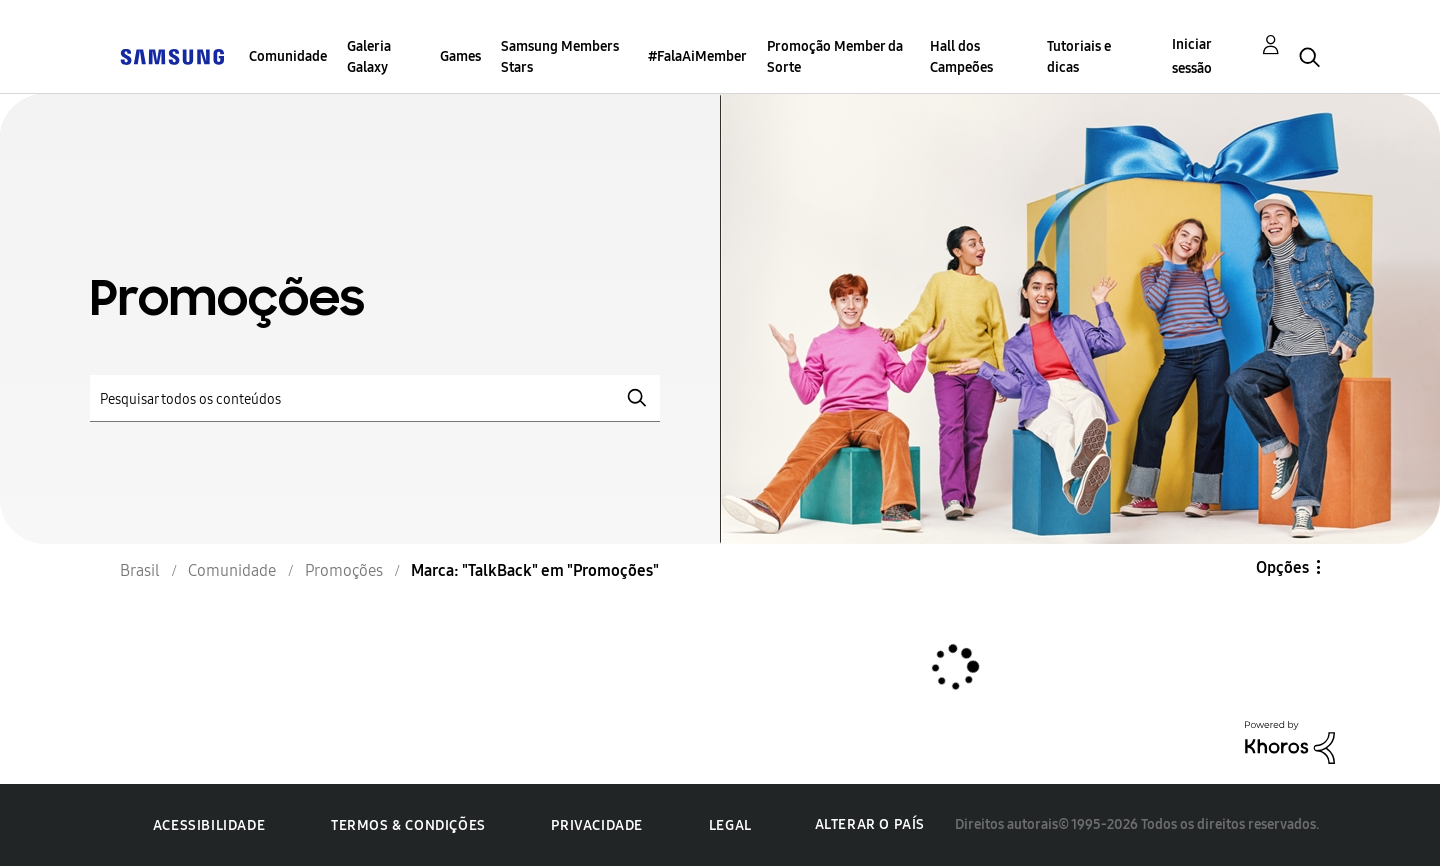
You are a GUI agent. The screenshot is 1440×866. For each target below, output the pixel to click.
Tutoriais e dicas (1079, 57)
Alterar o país (870, 824)
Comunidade (288, 56)
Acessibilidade (209, 825)
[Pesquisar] (375, 398)
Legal (730, 825)
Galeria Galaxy (369, 57)
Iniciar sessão (1192, 56)
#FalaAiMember (697, 56)
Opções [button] (1282, 567)
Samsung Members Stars (560, 57)
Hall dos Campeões (961, 57)
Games (460, 56)
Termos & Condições (408, 825)
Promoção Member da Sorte (835, 57)
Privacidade (597, 825)
